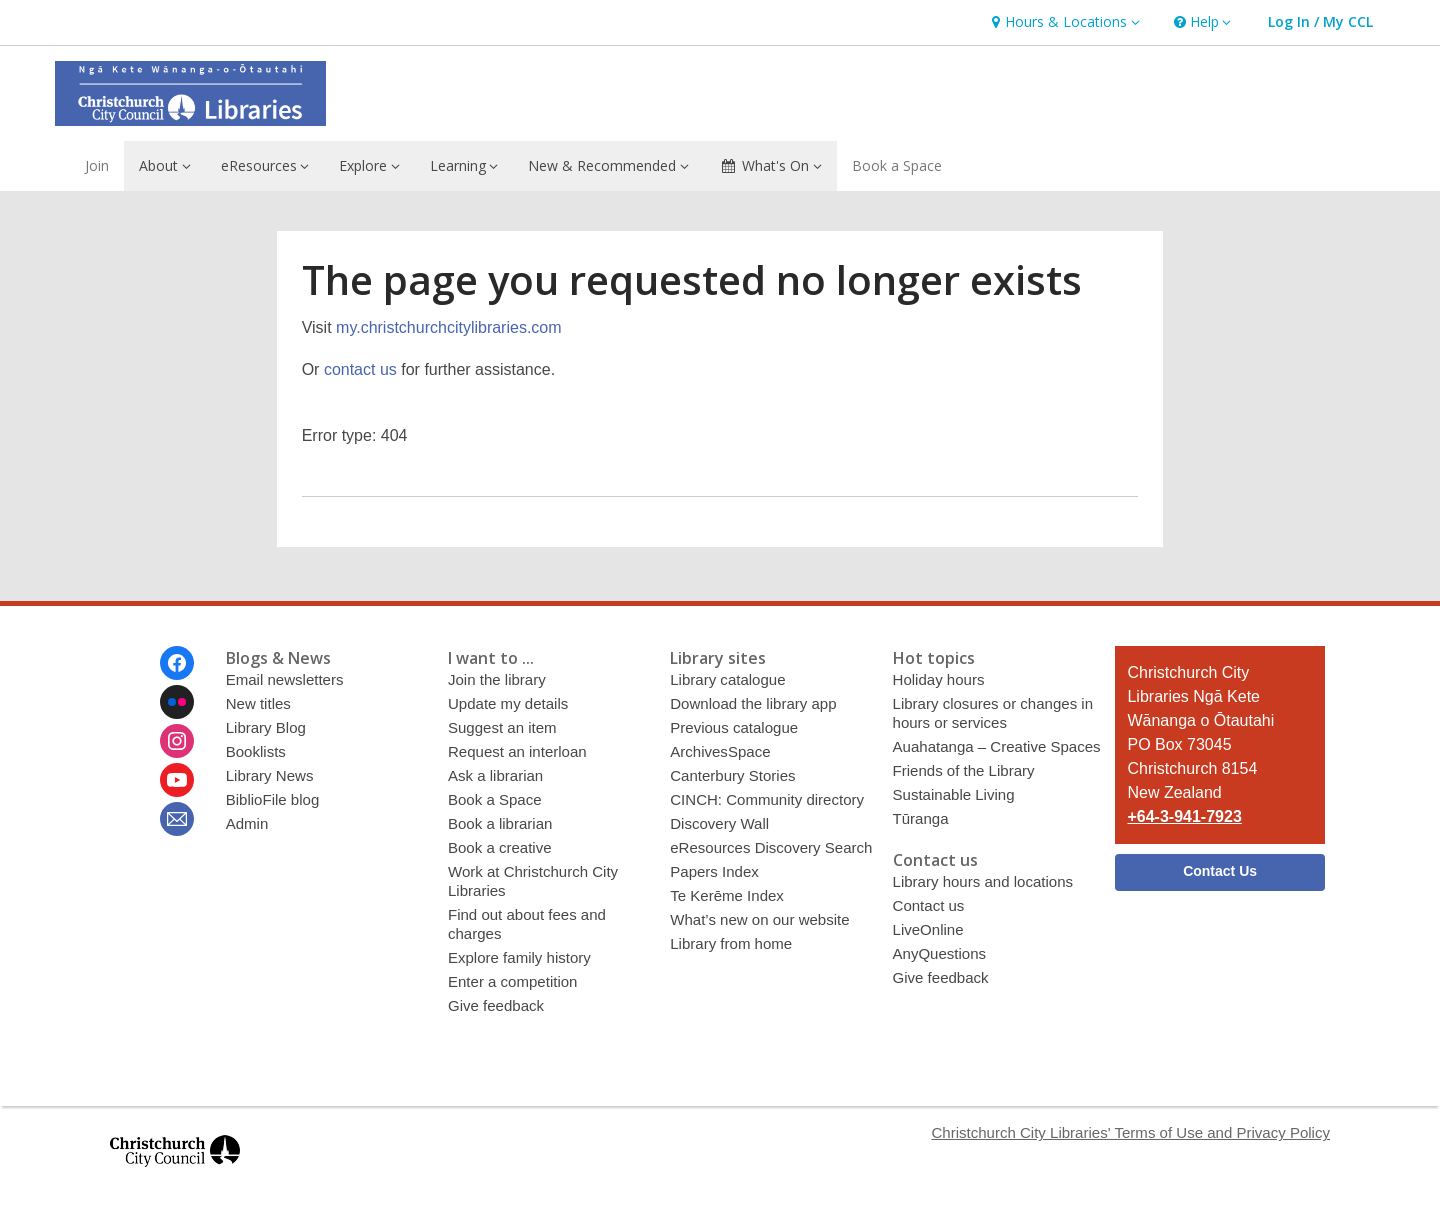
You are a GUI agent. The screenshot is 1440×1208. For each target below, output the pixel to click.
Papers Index (714, 871)
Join (97, 165)
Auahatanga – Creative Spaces (997, 746)
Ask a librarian (495, 775)
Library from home (731, 943)
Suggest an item (502, 727)
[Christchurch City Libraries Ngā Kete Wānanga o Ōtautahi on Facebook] (177, 663)
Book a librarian (500, 823)
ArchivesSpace (720, 751)
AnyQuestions (940, 953)
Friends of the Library (964, 770)
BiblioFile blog (273, 799)
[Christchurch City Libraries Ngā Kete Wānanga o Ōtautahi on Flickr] (177, 702)
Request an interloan (517, 751)
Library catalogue (727, 679)
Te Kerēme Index (727, 895)
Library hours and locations (983, 881)
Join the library (497, 679)
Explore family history (519, 957)
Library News (270, 775)
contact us (360, 369)
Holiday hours (939, 679)
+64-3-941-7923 (1184, 816)
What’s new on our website (759, 919)
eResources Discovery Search (771, 847)
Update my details (508, 703)
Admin (247, 823)
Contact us (929, 905)
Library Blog (266, 727)
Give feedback (496, 1005)
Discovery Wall (719, 823)
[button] (1063, 22)
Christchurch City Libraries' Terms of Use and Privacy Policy (1130, 1132)
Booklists (256, 751)
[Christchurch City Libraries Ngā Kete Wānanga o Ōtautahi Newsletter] (177, 819)
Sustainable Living (954, 794)
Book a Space (897, 165)
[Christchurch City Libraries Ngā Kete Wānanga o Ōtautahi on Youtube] (177, 780)
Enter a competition (513, 981)
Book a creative (500, 847)
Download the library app (753, 703)
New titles (258, 703)
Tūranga (921, 818)
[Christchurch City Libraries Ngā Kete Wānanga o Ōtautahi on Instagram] (177, 741)
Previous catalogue (734, 727)
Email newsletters (285, 679)
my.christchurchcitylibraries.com (449, 327)
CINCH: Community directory (767, 799)
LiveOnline (928, 929)
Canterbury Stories (732, 775)
